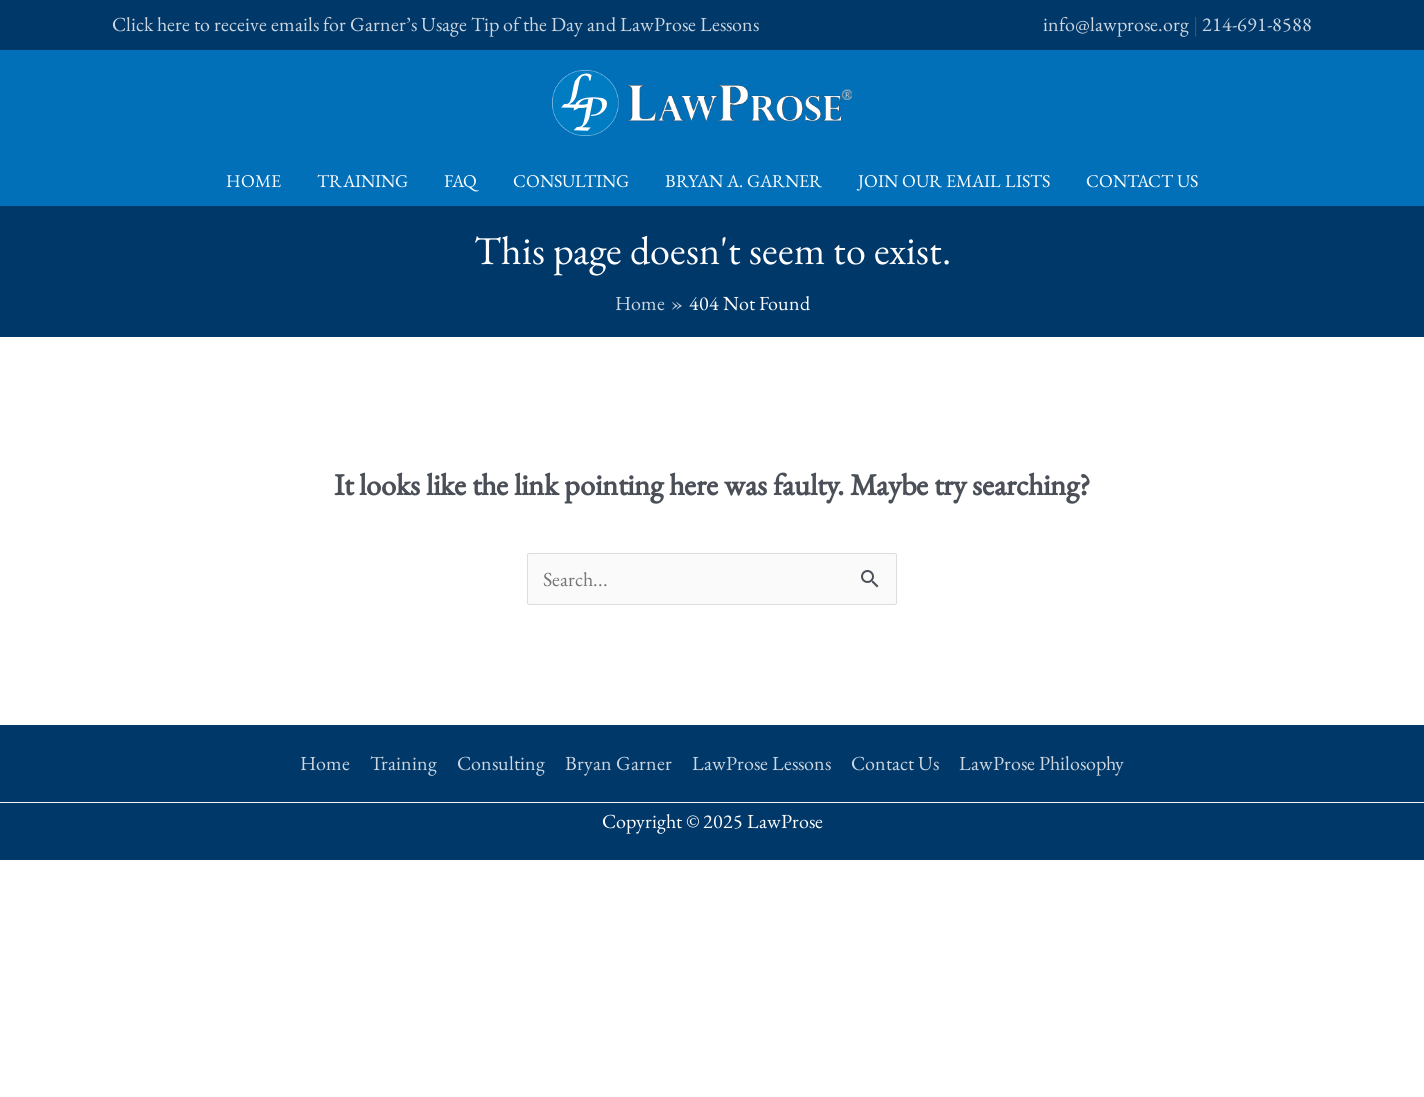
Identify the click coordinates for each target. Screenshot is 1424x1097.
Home (253, 180)
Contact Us (1142, 180)
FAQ (460, 180)
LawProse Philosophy (1041, 763)
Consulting (571, 180)
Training (362, 180)
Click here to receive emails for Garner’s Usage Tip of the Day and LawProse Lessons (435, 24)
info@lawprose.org (1116, 24)
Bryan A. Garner (743, 180)
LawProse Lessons (761, 763)
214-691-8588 (1257, 24)
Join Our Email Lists (954, 180)
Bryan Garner (618, 763)
